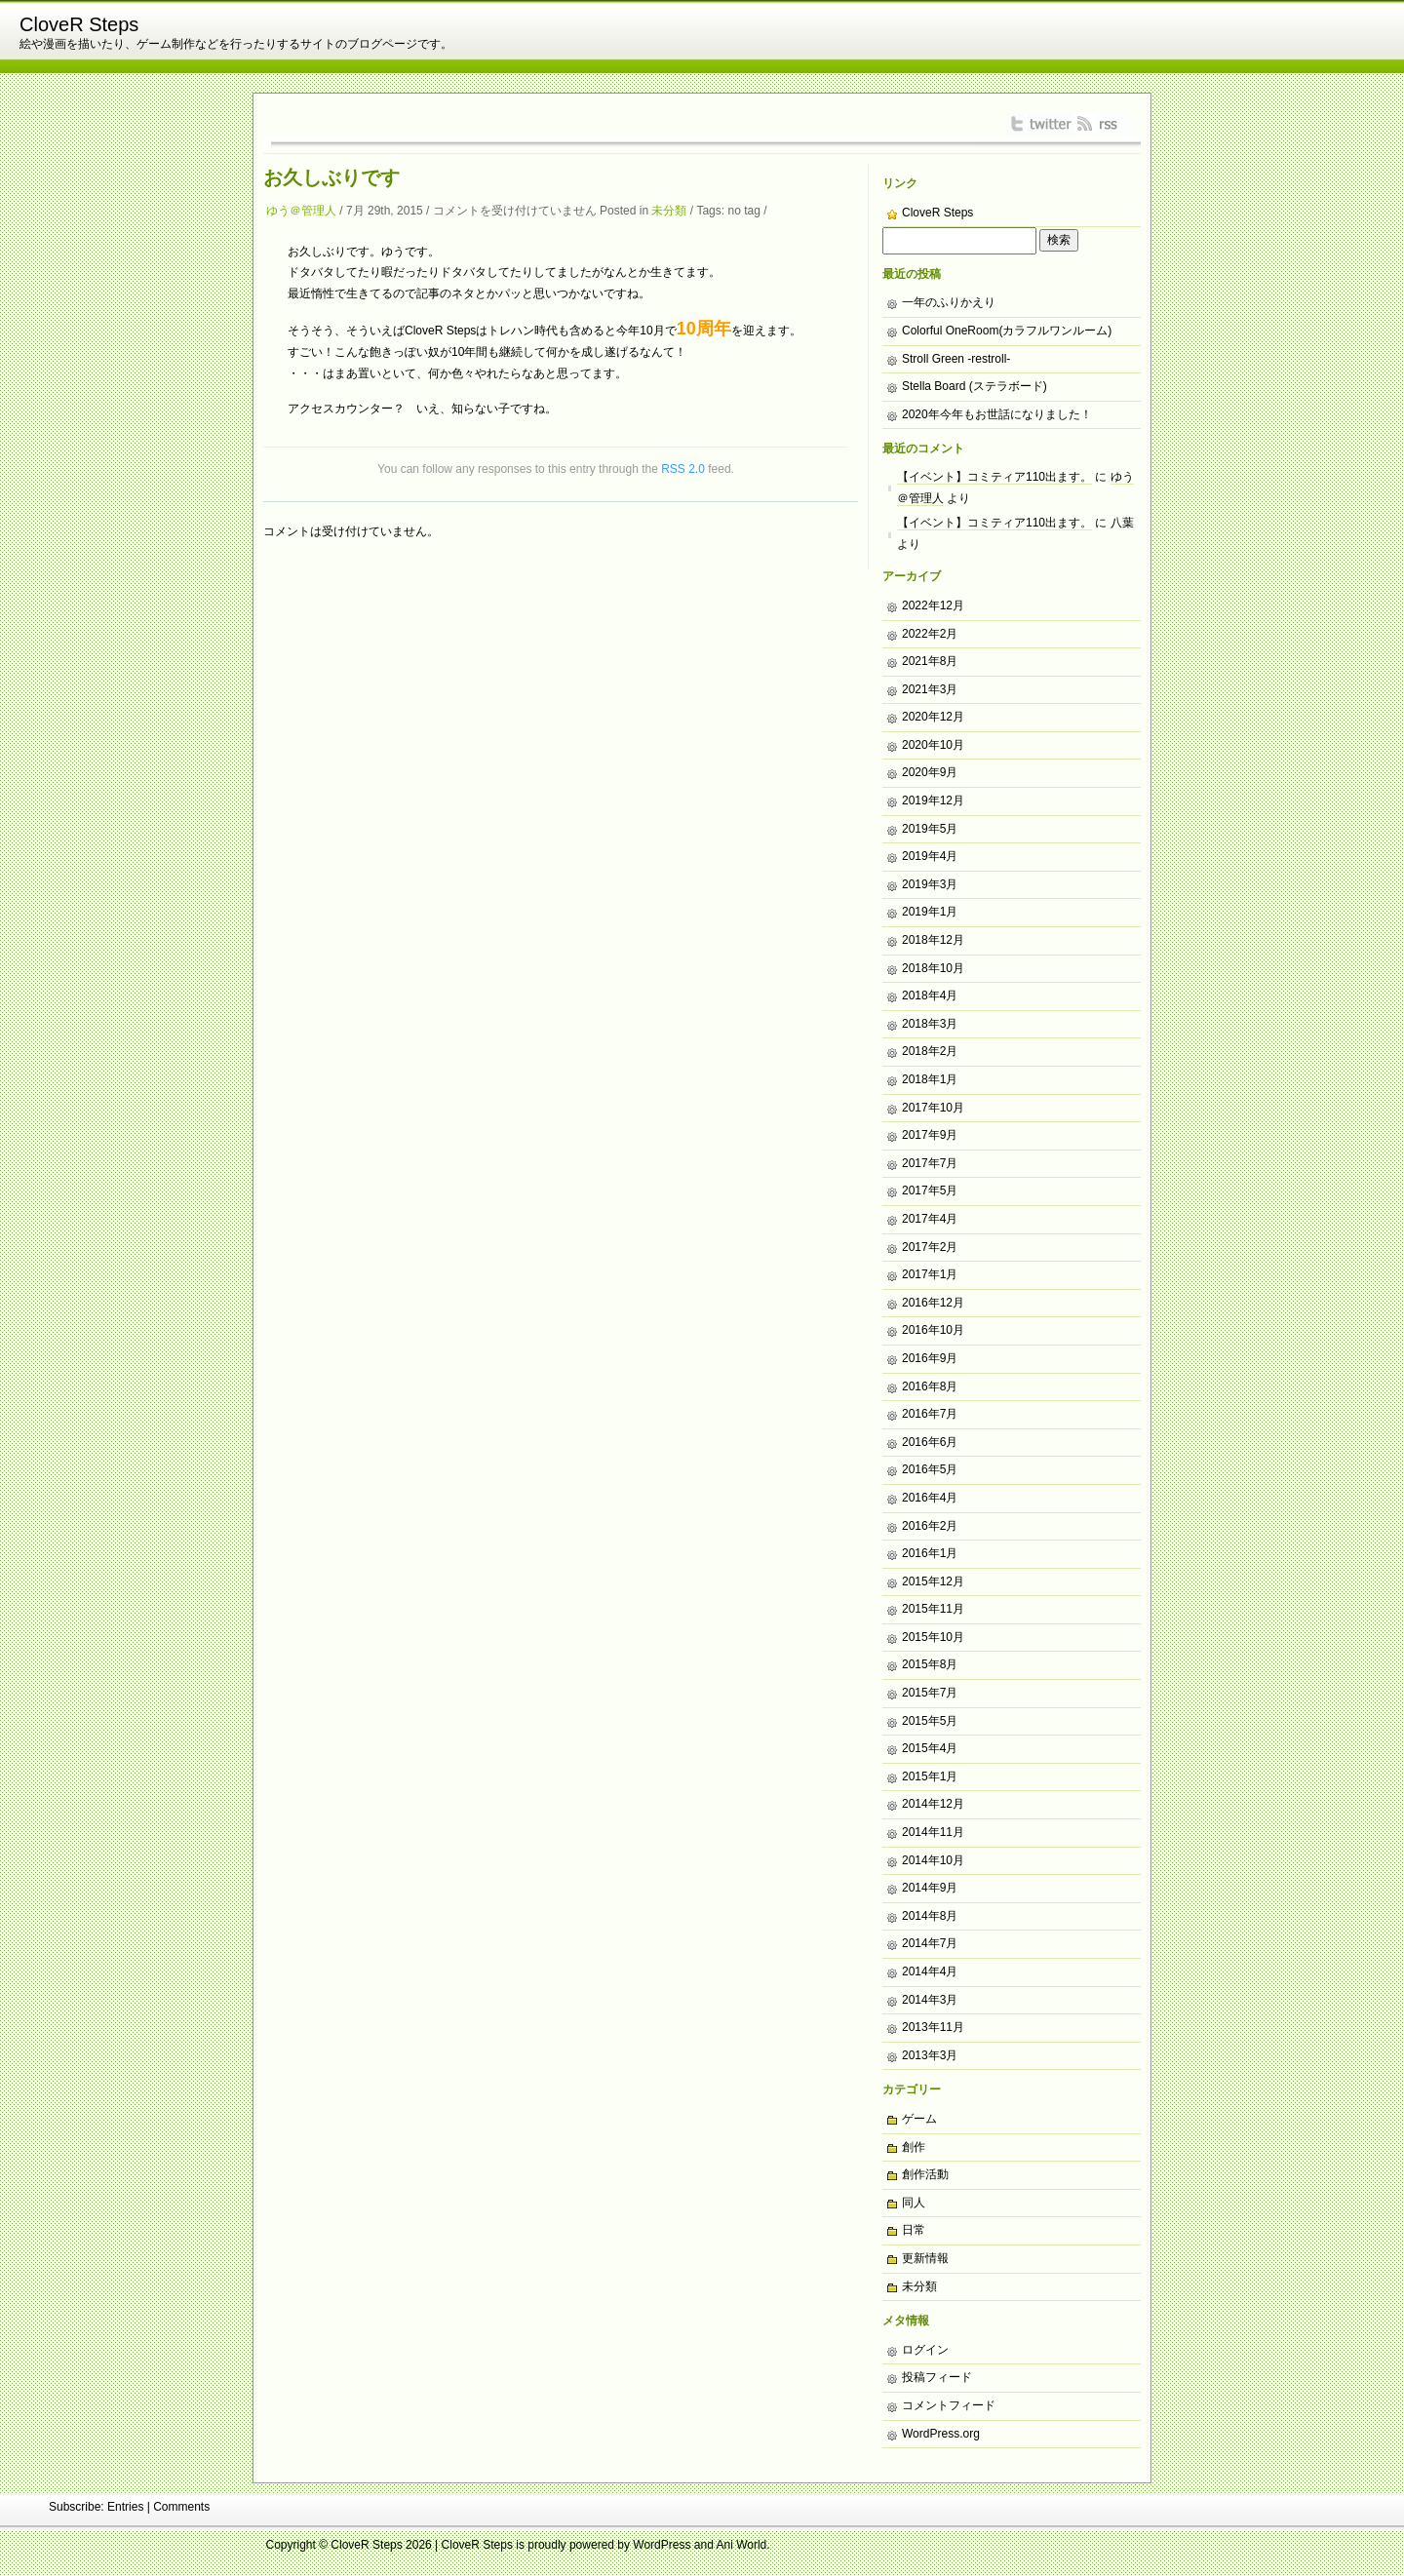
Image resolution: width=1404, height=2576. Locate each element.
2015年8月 (929, 1664)
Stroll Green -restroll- (956, 359)
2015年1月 (929, 1776)
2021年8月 (929, 661)
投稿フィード (937, 2377)
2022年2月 (929, 634)
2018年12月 (933, 940)
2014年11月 (933, 1832)
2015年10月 (933, 1637)
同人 (913, 2202)
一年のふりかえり (948, 302)
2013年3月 (929, 2055)
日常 (913, 2230)
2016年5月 (929, 1469)
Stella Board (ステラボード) (974, 386)
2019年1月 (929, 911)
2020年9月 (929, 772)
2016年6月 (929, 1442)
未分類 (668, 210)
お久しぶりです (331, 177)
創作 (913, 2147)
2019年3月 (929, 884)
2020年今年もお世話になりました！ (997, 414)
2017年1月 (929, 1274)
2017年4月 (929, 1219)
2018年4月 (929, 995)
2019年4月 (929, 856)
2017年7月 (929, 1163)
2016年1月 (929, 1553)
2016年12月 (933, 1302)
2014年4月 (929, 1971)
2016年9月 (929, 1358)
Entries (125, 2507)
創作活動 (925, 2174)
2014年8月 (929, 1916)
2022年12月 (933, 605)
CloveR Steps (79, 24)
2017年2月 (929, 1247)
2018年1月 (929, 1079)
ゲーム (919, 2119)
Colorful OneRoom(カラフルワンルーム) (1007, 330)
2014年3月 (929, 2000)
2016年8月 (929, 1386)
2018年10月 (933, 968)
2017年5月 (929, 1190)
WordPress (661, 2545)
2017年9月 (929, 1135)
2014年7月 (929, 1943)
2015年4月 (929, 1748)
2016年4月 (929, 1497)
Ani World (742, 2545)
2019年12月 (933, 800)
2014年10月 (933, 1860)
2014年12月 (933, 1804)
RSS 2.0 (683, 469)
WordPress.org (941, 2433)
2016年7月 (929, 1414)
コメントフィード (948, 2405)
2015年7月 (929, 1692)
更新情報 (925, 2258)
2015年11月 (933, 1609)
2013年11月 (933, 2027)
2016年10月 (933, 1330)
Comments (181, 2507)
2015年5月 (929, 1721)
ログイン (925, 2350)
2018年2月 (929, 1051)
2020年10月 (933, 745)
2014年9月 (929, 1887)
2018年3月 (929, 1024)
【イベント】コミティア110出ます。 (994, 477)
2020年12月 (933, 716)
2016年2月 (929, 1526)
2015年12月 (933, 1581)
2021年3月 (929, 689)
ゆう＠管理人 (301, 210)
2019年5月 (929, 829)
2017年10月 (933, 1107)
